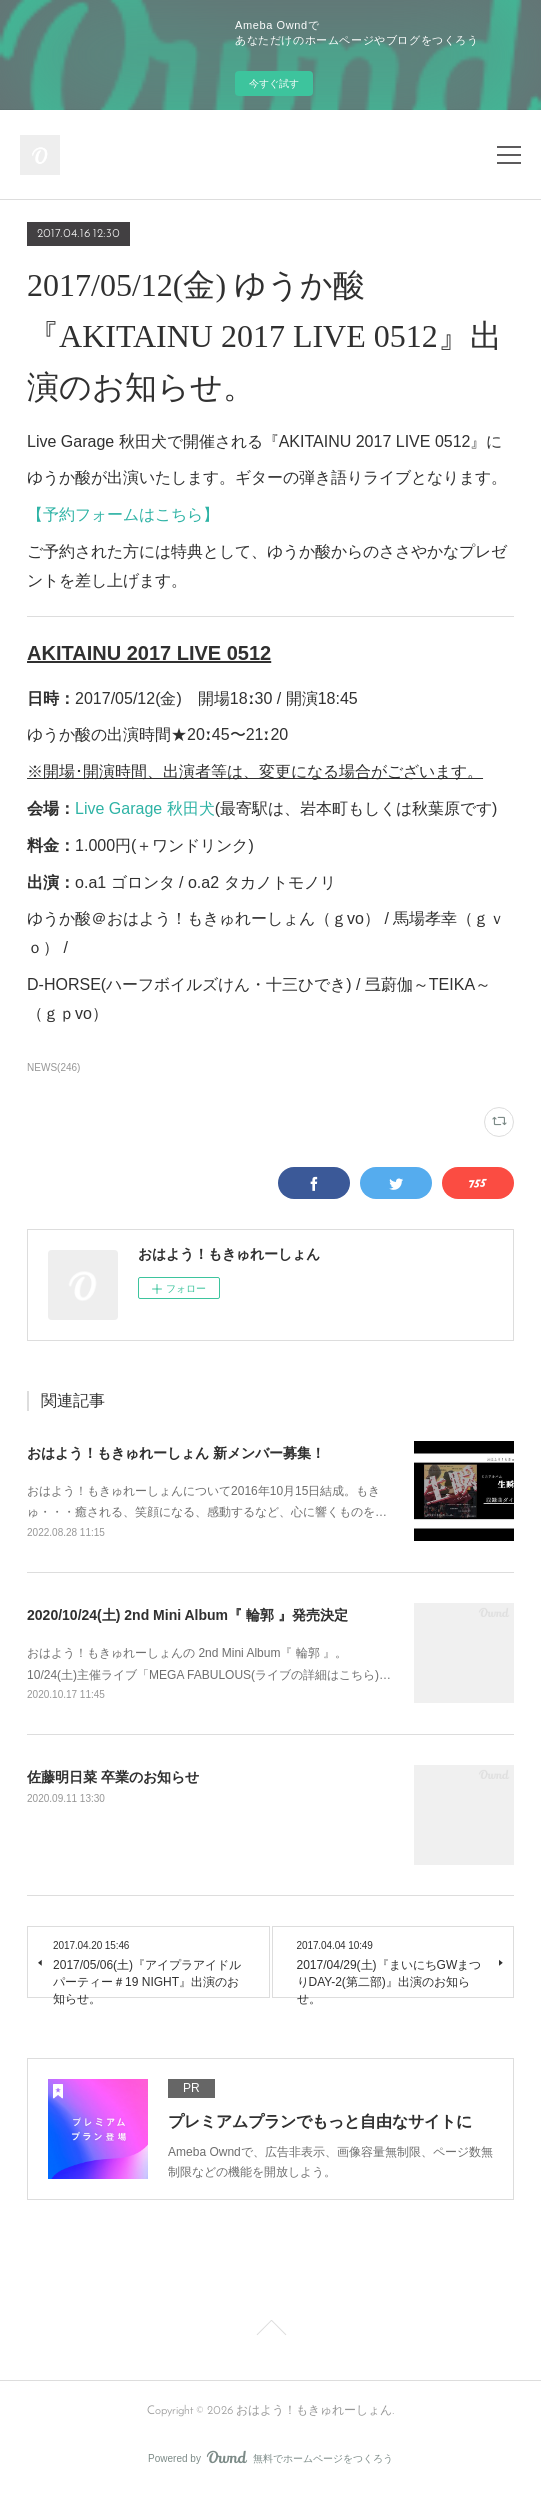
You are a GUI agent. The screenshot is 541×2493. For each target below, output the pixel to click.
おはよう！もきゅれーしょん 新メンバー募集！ (176, 1453)
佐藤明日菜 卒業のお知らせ (113, 1777)
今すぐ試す (274, 83)
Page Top (270, 2331)
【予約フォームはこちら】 (123, 514)
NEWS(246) (53, 1067)
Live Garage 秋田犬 (145, 808)
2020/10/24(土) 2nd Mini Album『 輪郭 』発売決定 (187, 1615)
